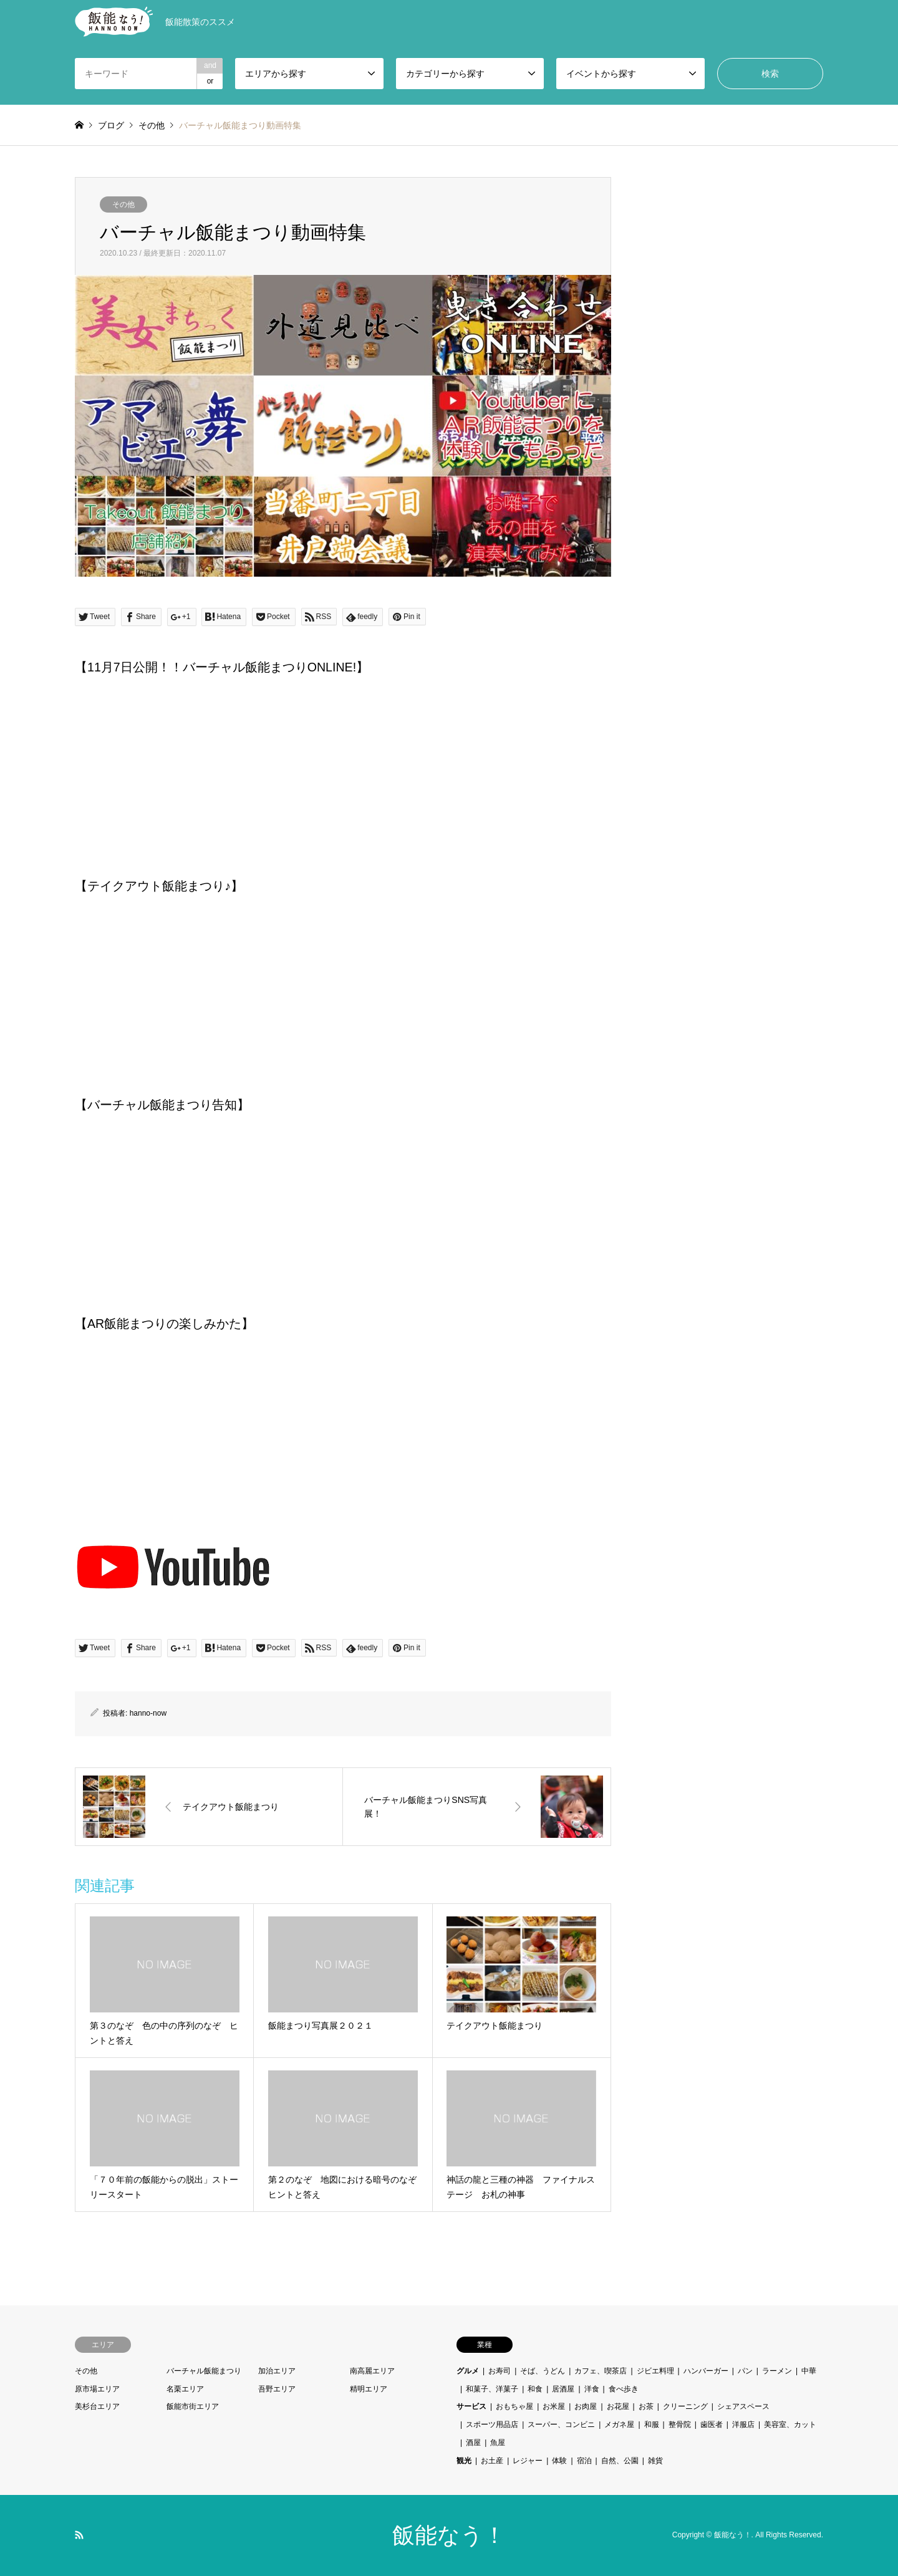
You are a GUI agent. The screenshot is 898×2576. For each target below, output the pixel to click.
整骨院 (680, 2424)
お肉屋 (585, 2406)
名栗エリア (185, 2389)
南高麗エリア (372, 2371)
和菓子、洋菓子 (492, 2389)
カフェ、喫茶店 (600, 2371)
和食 (535, 2389)
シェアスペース (743, 2406)
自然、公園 (620, 2460)
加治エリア (277, 2371)
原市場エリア (97, 2389)
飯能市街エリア (193, 2406)
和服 (651, 2424)
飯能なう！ (449, 2535)
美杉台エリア (97, 2406)
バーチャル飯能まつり (204, 2371)
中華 (808, 2371)
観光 (463, 2460)
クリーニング (685, 2406)
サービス (471, 2406)
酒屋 (473, 2442)
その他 (123, 204)
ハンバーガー (705, 2371)
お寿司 (499, 2371)
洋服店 (743, 2424)
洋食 (591, 2389)
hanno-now (148, 1713)
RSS (79, 2534)
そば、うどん (542, 2371)
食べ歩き (624, 2389)
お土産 (492, 2460)
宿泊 (584, 2460)
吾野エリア (277, 2389)
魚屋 (497, 2442)
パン (745, 2371)
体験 (559, 2460)
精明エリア (368, 2389)
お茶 (646, 2406)
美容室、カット (790, 2424)
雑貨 (655, 2460)
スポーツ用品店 (492, 2424)
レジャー (528, 2460)
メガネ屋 (619, 2424)
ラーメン (777, 2371)
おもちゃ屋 (514, 2406)
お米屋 (554, 2406)
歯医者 (711, 2424)
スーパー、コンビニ (561, 2424)
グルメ (467, 2371)
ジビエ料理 (655, 2371)
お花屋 (618, 2406)
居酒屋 (563, 2389)
